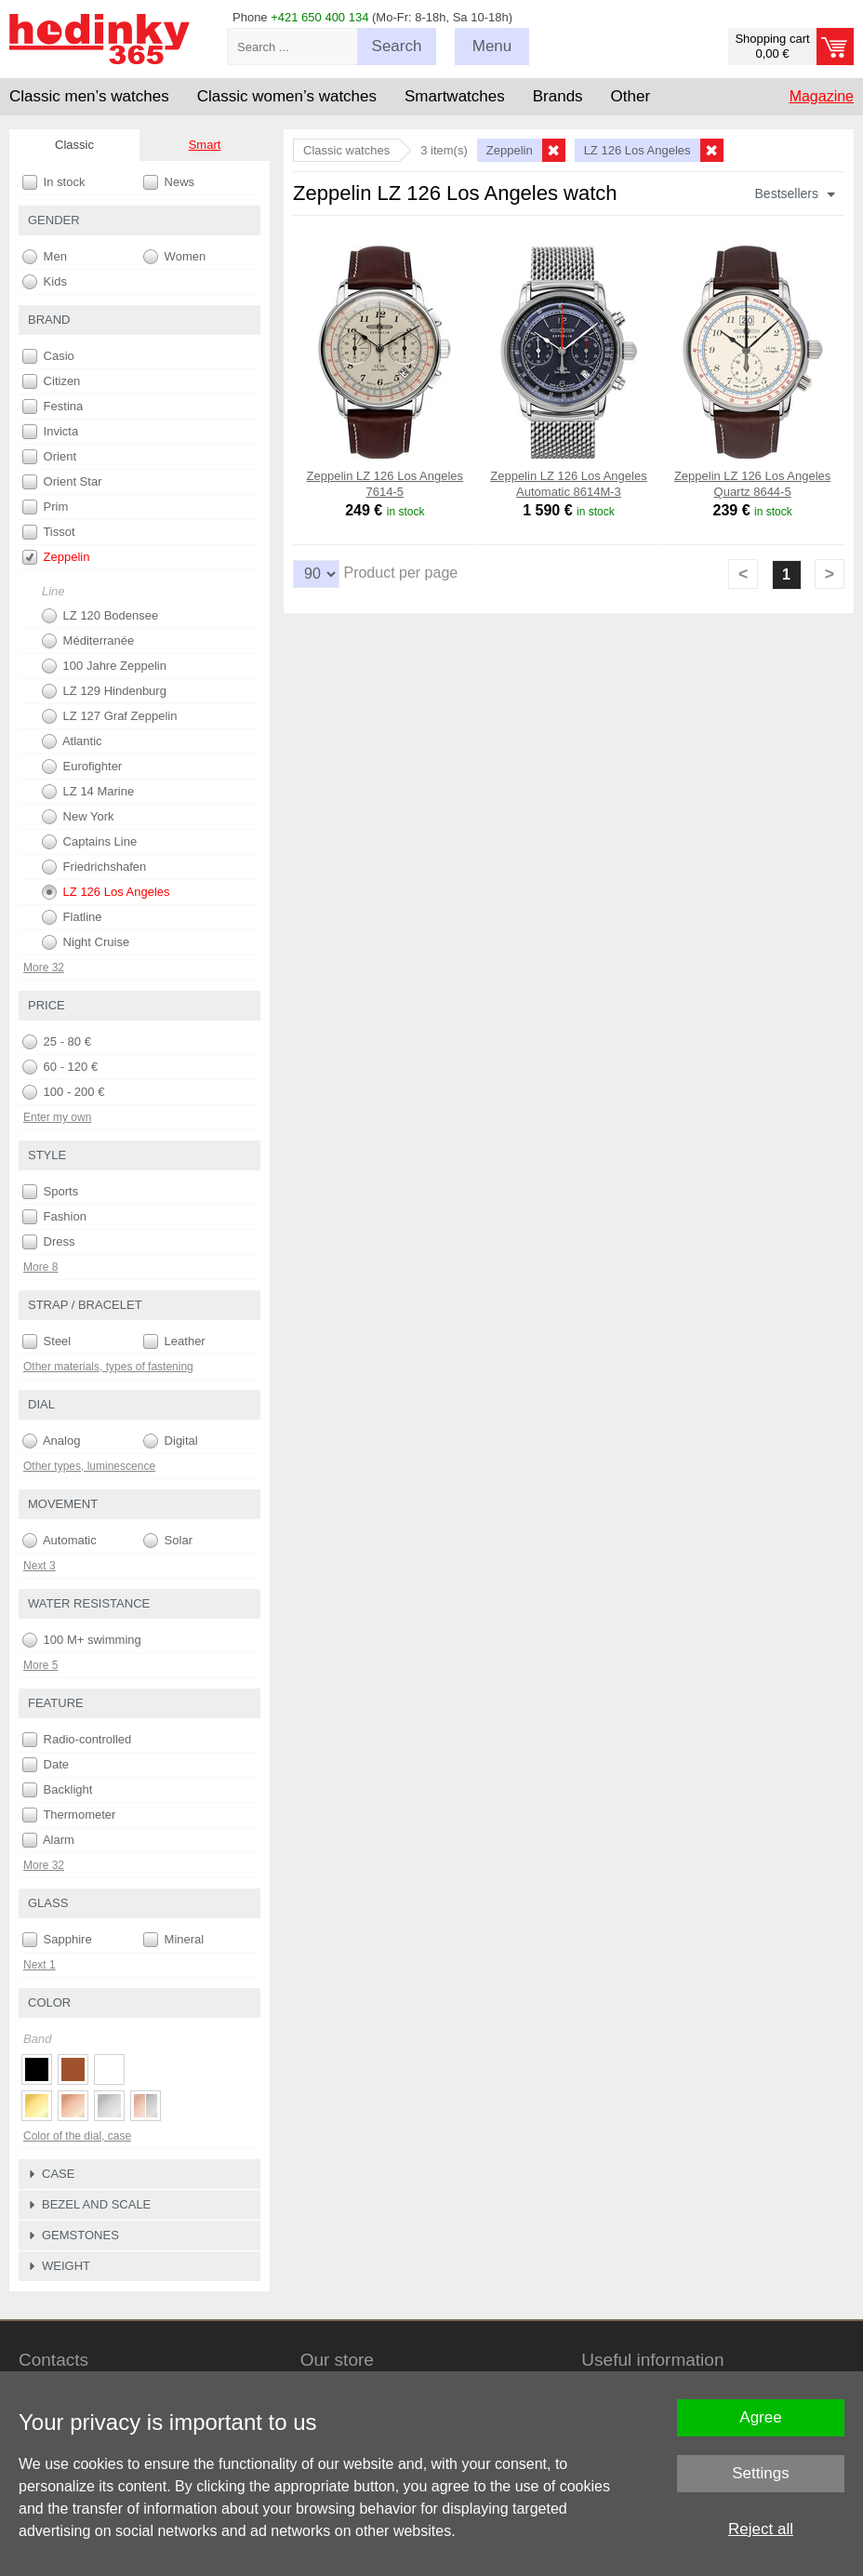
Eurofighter (82, 766)
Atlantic (72, 741)
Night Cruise (85, 942)
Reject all (760, 2529)
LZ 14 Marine (88, 791)
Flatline (72, 917)
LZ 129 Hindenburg (104, 691)
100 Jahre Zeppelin (104, 666)
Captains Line (89, 841)
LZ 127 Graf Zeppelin (109, 716)
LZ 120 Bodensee (100, 615)
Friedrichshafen (94, 867)
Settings (760, 2473)
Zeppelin (55, 557)
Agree (760, 2417)
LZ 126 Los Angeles (106, 892)
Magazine (822, 96)
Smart (205, 145)
